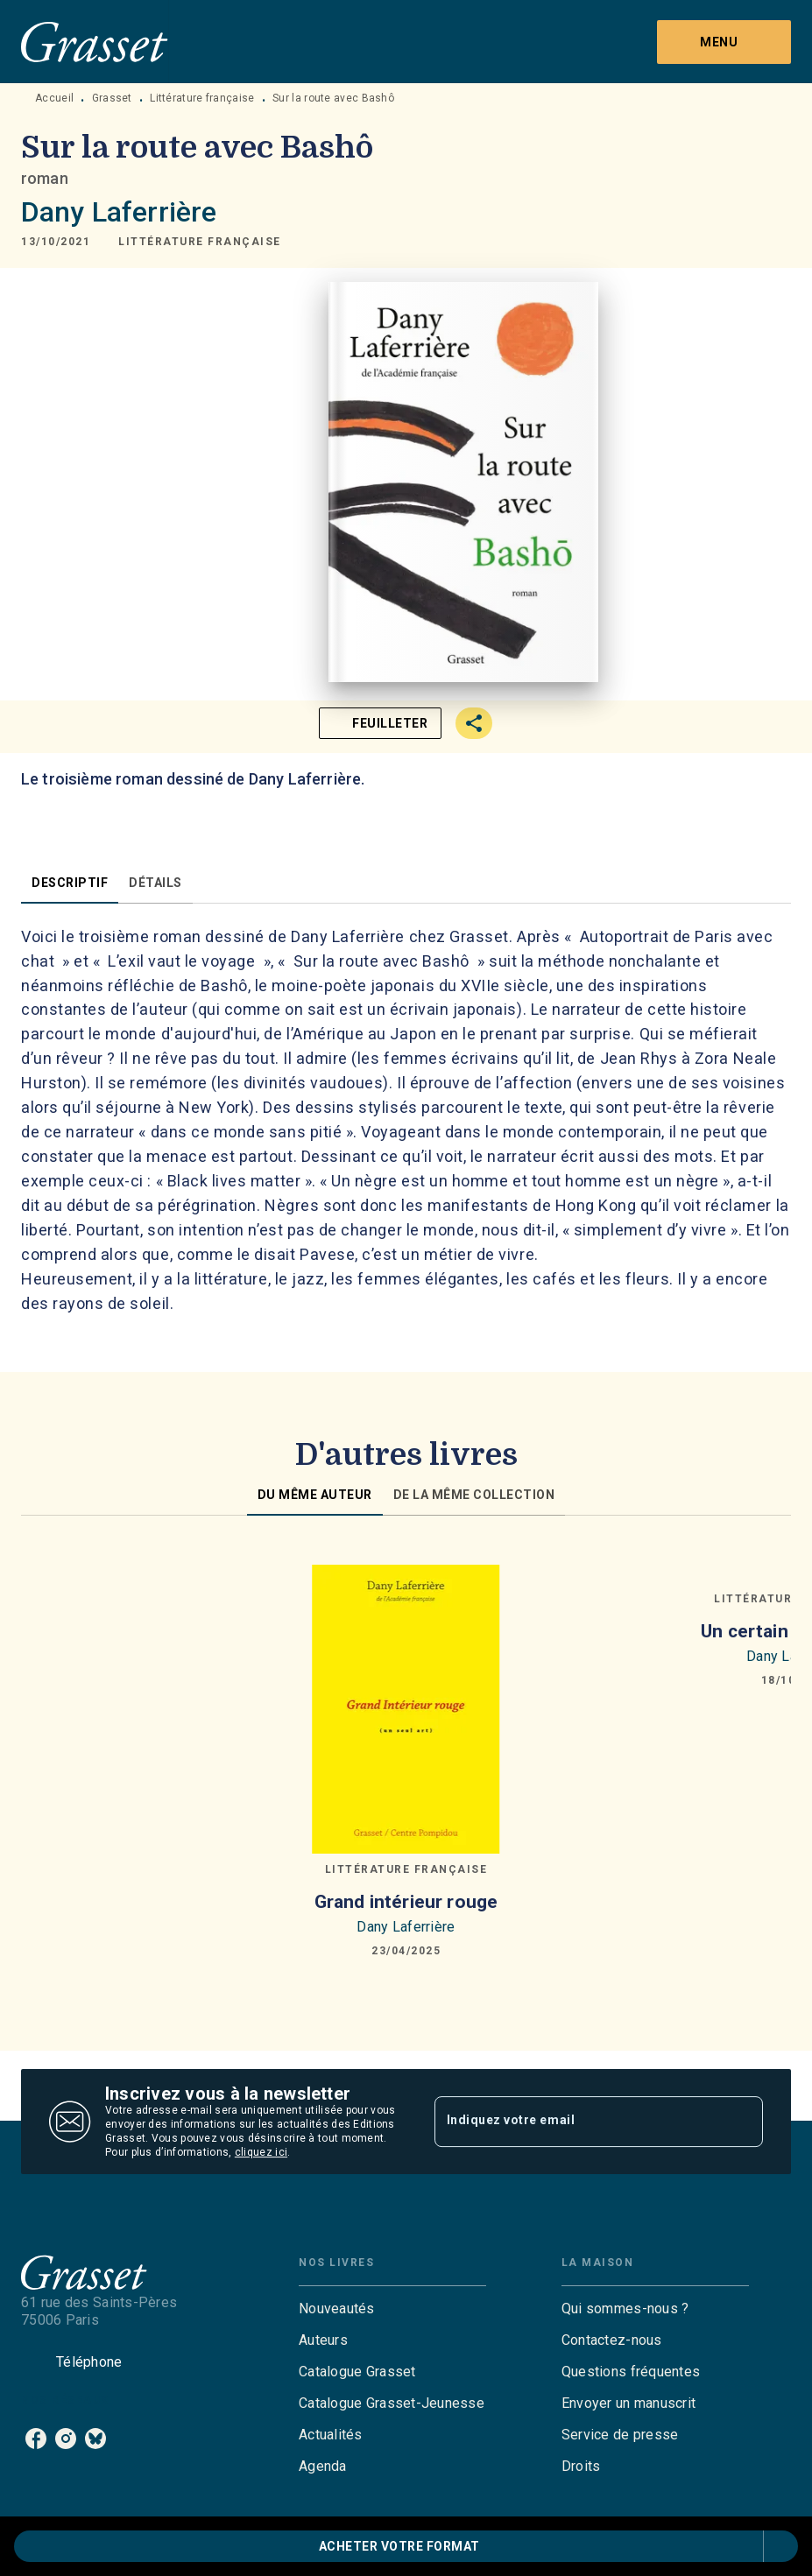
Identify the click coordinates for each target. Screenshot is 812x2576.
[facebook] (36, 2438)
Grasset (112, 98)
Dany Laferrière (118, 212)
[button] (199, 242)
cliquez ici (261, 2152)
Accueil (54, 98)
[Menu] (724, 42)
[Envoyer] (742, 2122)
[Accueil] (94, 41)
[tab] (69, 883)
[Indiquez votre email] (577, 2121)
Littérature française (202, 98)
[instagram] (66, 2438)
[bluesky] (95, 2438)
